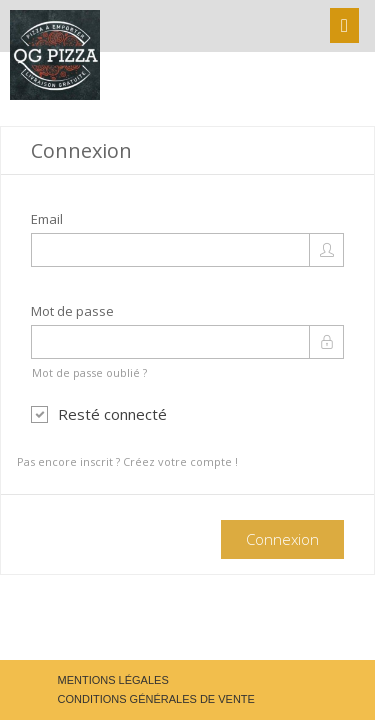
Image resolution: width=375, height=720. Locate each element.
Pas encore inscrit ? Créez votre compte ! (127, 461)
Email (47, 219)
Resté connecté (99, 414)
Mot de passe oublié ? (89, 372)
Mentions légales (113, 680)
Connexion (282, 539)
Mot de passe (72, 311)
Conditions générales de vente (156, 699)
